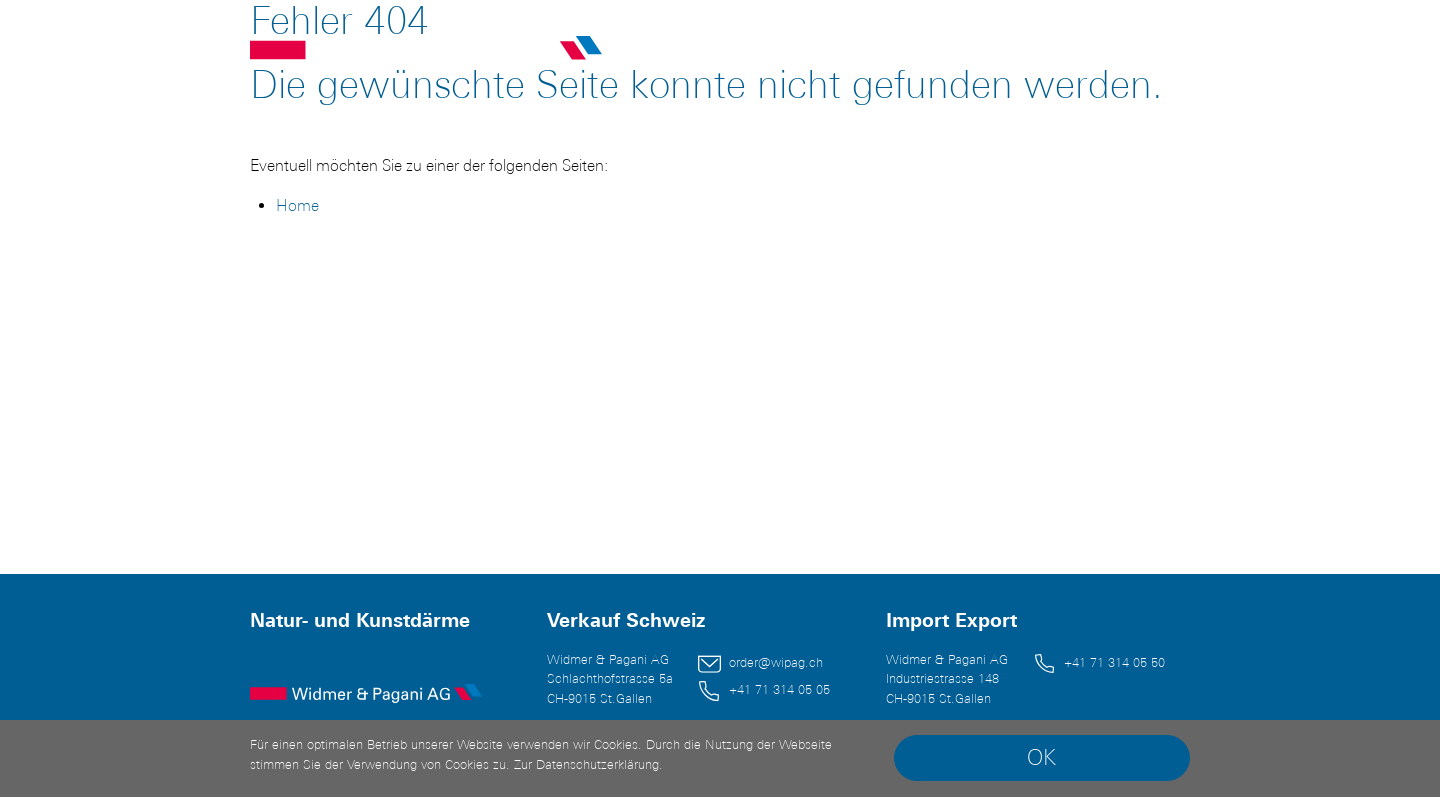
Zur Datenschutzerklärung (586, 764)
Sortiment (788, 52)
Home (297, 205)
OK (1041, 757)
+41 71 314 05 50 (1114, 662)
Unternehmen (918, 52)
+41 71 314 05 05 (779, 689)
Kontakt (1039, 52)
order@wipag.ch (776, 662)
